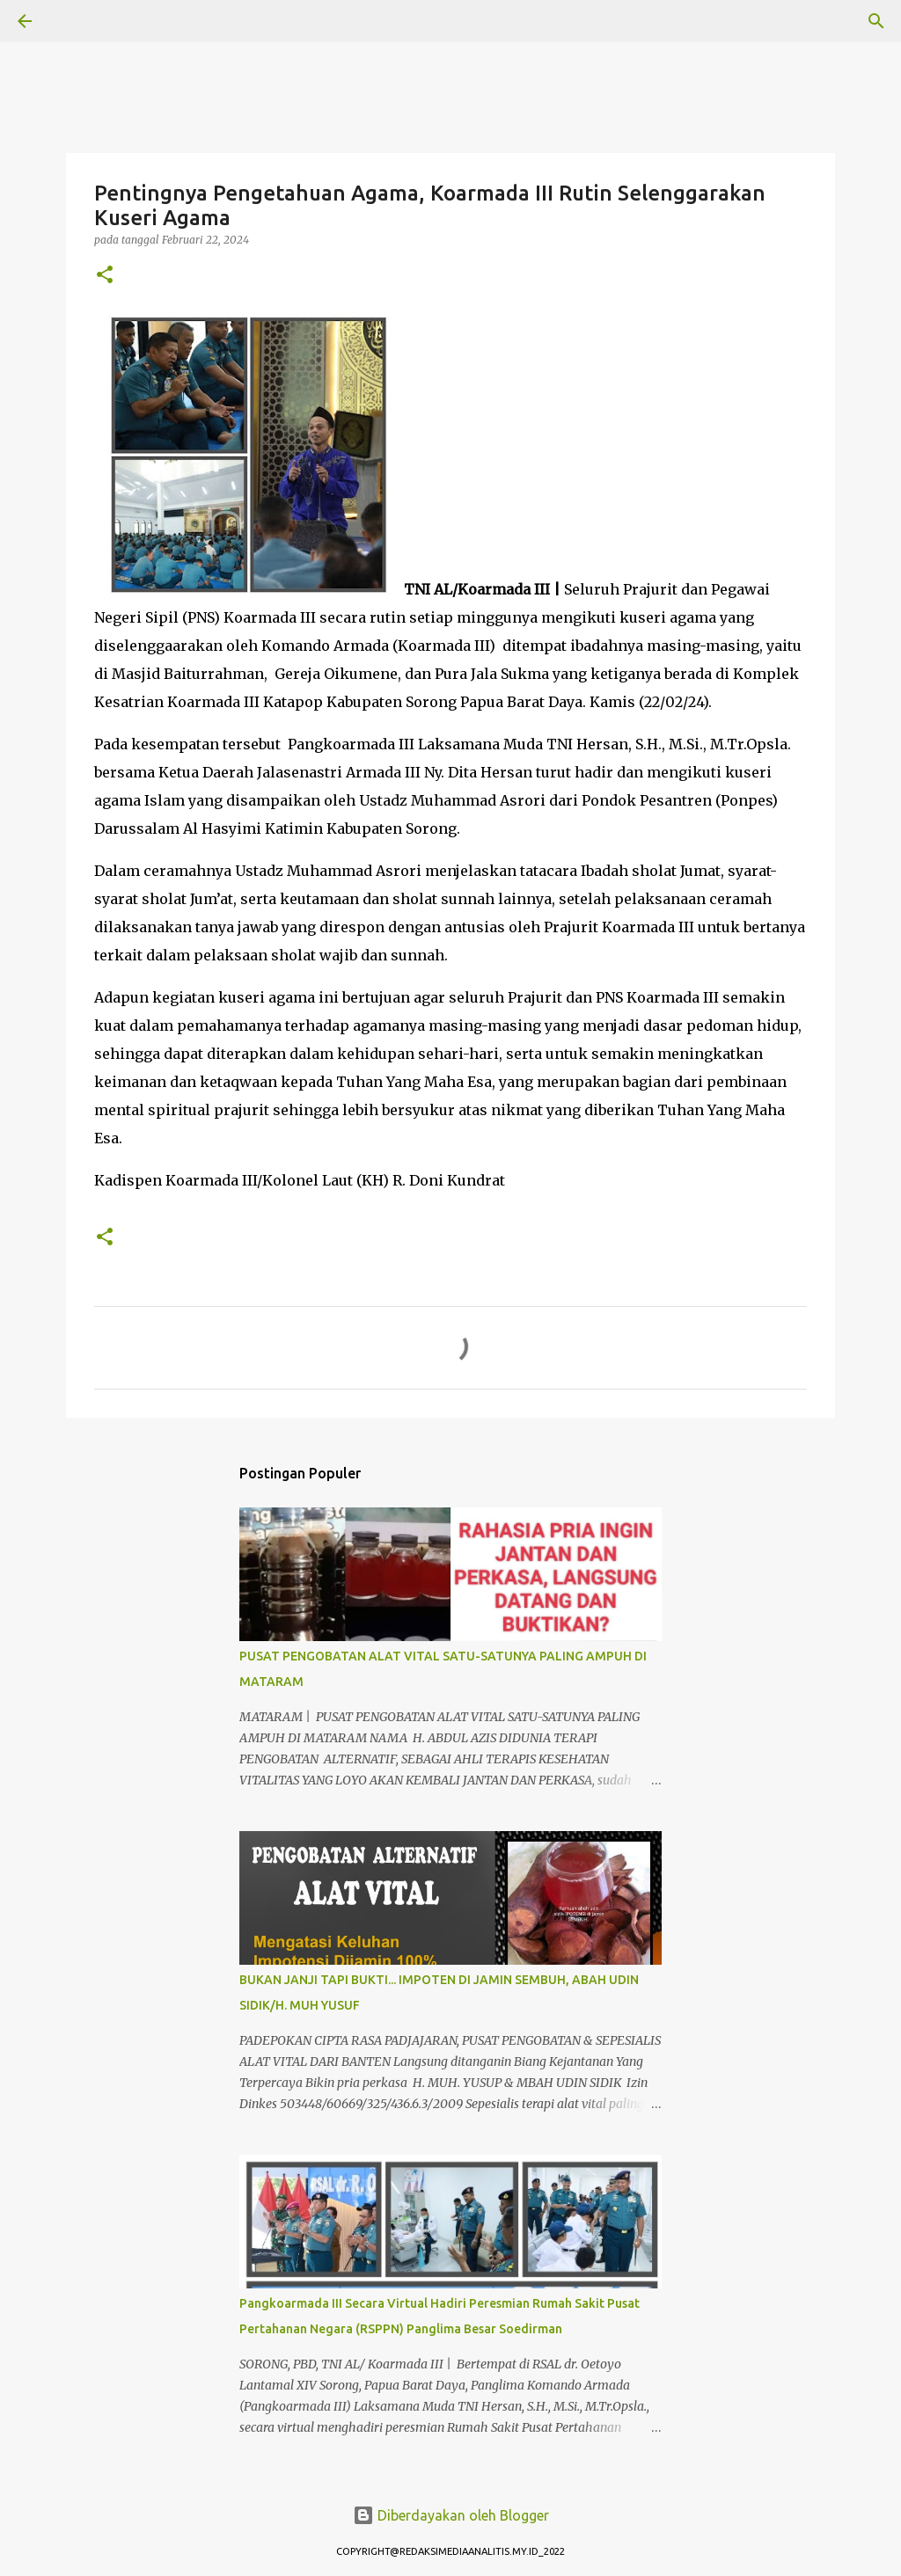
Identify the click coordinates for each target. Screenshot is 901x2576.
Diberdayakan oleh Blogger (451, 2515)
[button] (104, 276)
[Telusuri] (73, 21)
